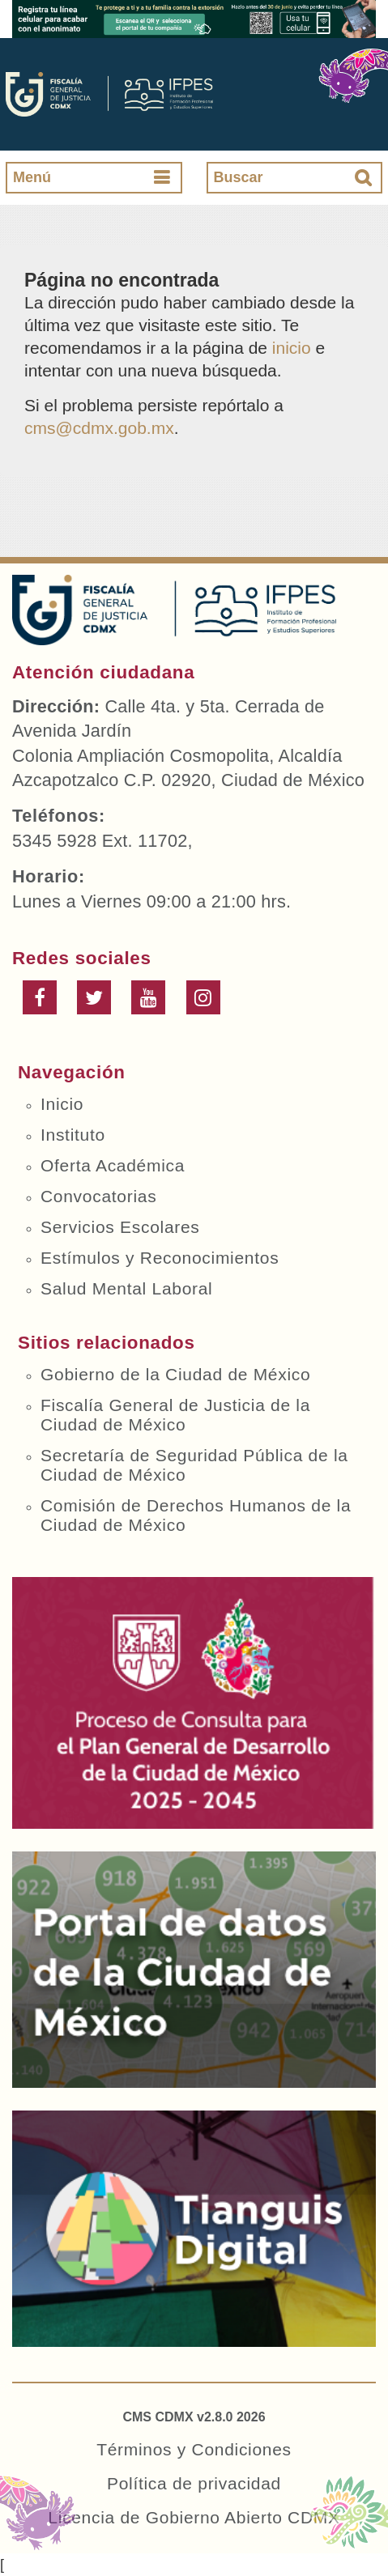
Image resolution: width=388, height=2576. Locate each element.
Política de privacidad (194, 2483)
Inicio (62, 1104)
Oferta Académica (113, 1165)
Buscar (238, 177)
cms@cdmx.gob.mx (99, 428)
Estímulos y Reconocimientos (160, 1257)
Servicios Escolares (120, 1227)
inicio (291, 347)
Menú (32, 177)
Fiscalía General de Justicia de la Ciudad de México (175, 1415)
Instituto (73, 1134)
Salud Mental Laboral (126, 1288)
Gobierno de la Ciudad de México (175, 1374)
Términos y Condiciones (194, 2449)
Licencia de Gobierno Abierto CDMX (193, 2517)
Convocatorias (98, 1196)
